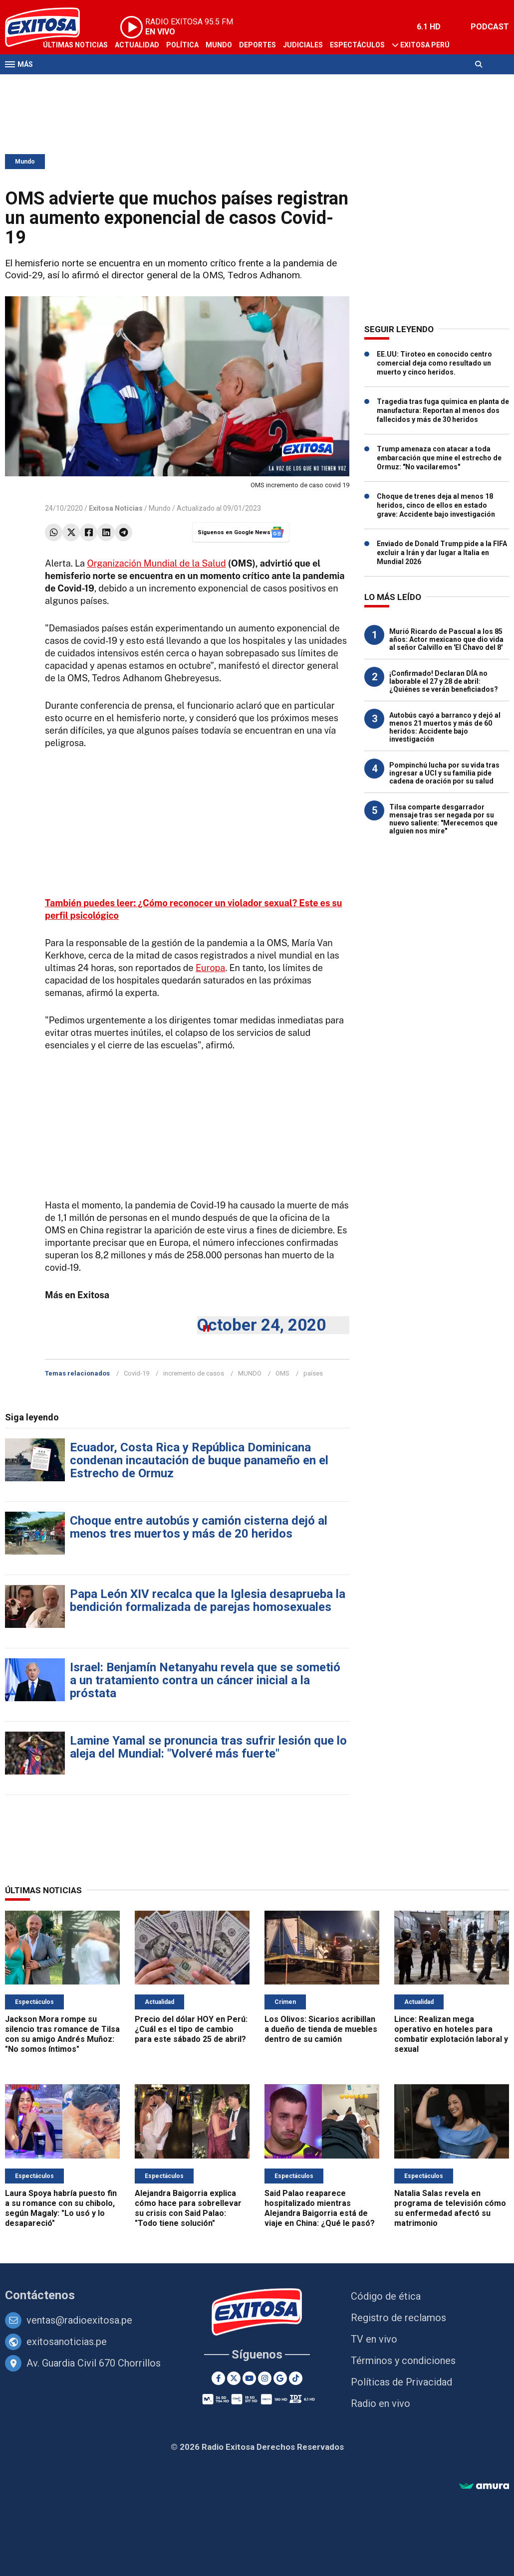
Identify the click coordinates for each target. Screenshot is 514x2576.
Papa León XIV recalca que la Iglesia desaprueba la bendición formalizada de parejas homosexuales (207, 1600)
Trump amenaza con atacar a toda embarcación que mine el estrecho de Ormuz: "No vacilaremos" (439, 458)
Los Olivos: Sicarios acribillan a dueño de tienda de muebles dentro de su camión (320, 2029)
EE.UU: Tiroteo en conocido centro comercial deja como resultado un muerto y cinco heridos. (434, 363)
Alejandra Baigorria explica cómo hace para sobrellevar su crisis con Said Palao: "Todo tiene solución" (188, 2208)
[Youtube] (249, 2378)
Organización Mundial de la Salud (156, 563)
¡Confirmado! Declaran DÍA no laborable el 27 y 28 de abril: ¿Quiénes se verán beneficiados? (443, 681)
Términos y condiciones (403, 2361)
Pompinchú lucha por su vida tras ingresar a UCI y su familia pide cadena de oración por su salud (444, 773)
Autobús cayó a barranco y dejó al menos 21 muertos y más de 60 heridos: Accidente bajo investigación (445, 727)
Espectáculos (357, 45)
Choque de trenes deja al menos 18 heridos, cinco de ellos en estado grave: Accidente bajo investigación (436, 505)
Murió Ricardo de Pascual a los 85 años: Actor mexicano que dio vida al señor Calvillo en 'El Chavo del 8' (446, 639)
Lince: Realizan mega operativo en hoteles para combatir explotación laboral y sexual (451, 2034)
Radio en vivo (380, 2403)
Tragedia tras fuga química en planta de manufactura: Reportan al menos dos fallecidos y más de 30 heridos (443, 410)
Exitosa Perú (425, 45)
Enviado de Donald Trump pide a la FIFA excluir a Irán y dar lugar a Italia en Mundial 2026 (442, 553)
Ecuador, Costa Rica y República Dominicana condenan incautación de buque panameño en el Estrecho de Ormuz (199, 1460)
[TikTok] (295, 2378)
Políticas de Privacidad (401, 2382)
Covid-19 (136, 1373)
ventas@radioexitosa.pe (79, 2320)
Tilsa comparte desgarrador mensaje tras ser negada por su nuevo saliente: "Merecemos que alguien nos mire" (443, 819)
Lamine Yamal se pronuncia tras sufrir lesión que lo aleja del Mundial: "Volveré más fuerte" (208, 1747)
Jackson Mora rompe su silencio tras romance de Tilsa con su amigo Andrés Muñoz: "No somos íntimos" (62, 2034)
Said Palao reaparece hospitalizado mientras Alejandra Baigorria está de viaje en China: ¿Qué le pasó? (319, 2208)
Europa (210, 968)
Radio (100, 84)
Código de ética (386, 2296)
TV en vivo (374, 2339)
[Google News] (280, 2378)
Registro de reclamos (398, 2318)
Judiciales (303, 45)
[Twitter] (234, 2378)
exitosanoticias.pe (66, 2342)
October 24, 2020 (261, 1325)
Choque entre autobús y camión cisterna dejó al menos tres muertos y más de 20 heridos (198, 1527)
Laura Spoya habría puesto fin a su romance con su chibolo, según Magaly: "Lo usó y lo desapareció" (61, 2208)
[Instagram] (264, 2378)
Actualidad (137, 45)
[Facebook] (218, 2378)
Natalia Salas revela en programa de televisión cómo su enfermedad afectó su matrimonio (450, 2208)
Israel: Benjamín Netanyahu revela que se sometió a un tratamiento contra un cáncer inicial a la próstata (205, 1680)
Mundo (219, 45)
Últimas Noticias (75, 45)
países (313, 1373)
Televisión (63, 84)
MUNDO (249, 1373)
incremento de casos (193, 1373)
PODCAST (490, 26)
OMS (282, 1373)
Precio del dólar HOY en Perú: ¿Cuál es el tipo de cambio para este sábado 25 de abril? (191, 2029)
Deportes (257, 45)
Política (182, 45)
